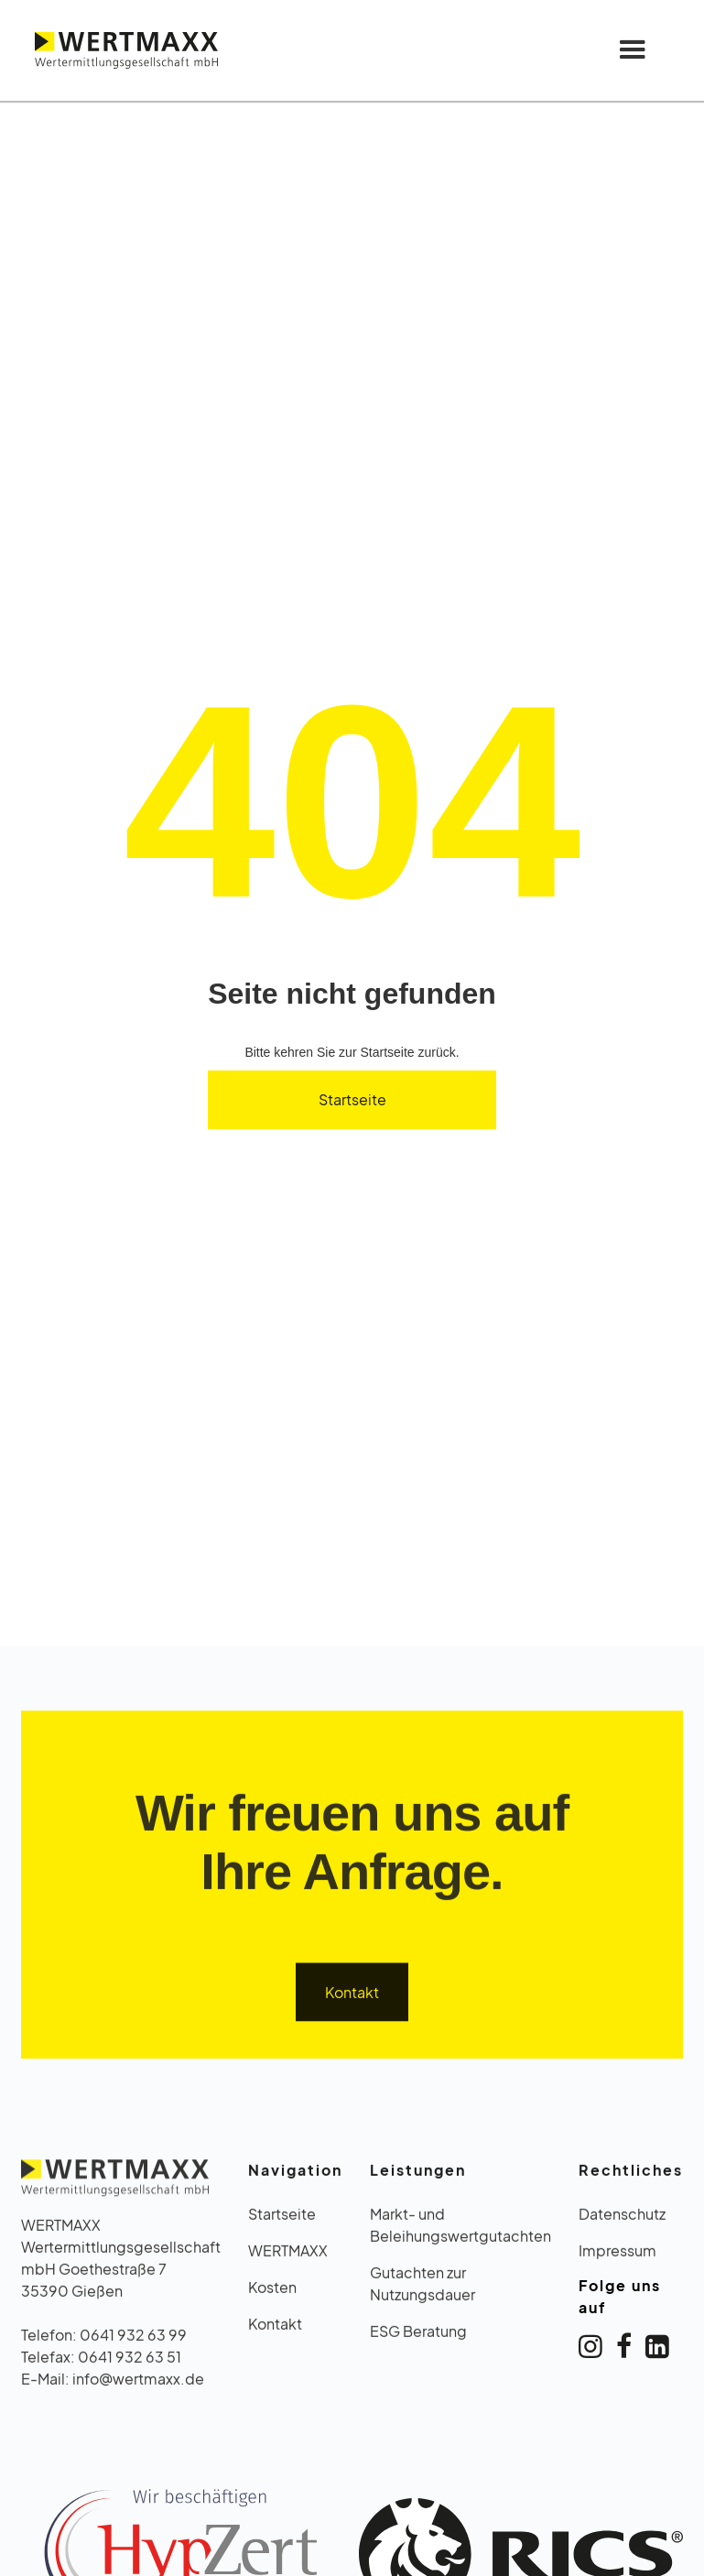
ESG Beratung (418, 2336)
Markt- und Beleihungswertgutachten (460, 2230)
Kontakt (352, 1996)
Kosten (272, 2292)
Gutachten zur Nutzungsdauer (422, 2289)
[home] (126, 50)
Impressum (617, 2256)
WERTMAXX (288, 2256)
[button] (632, 50)
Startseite (352, 1099)
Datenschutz (622, 2219)
